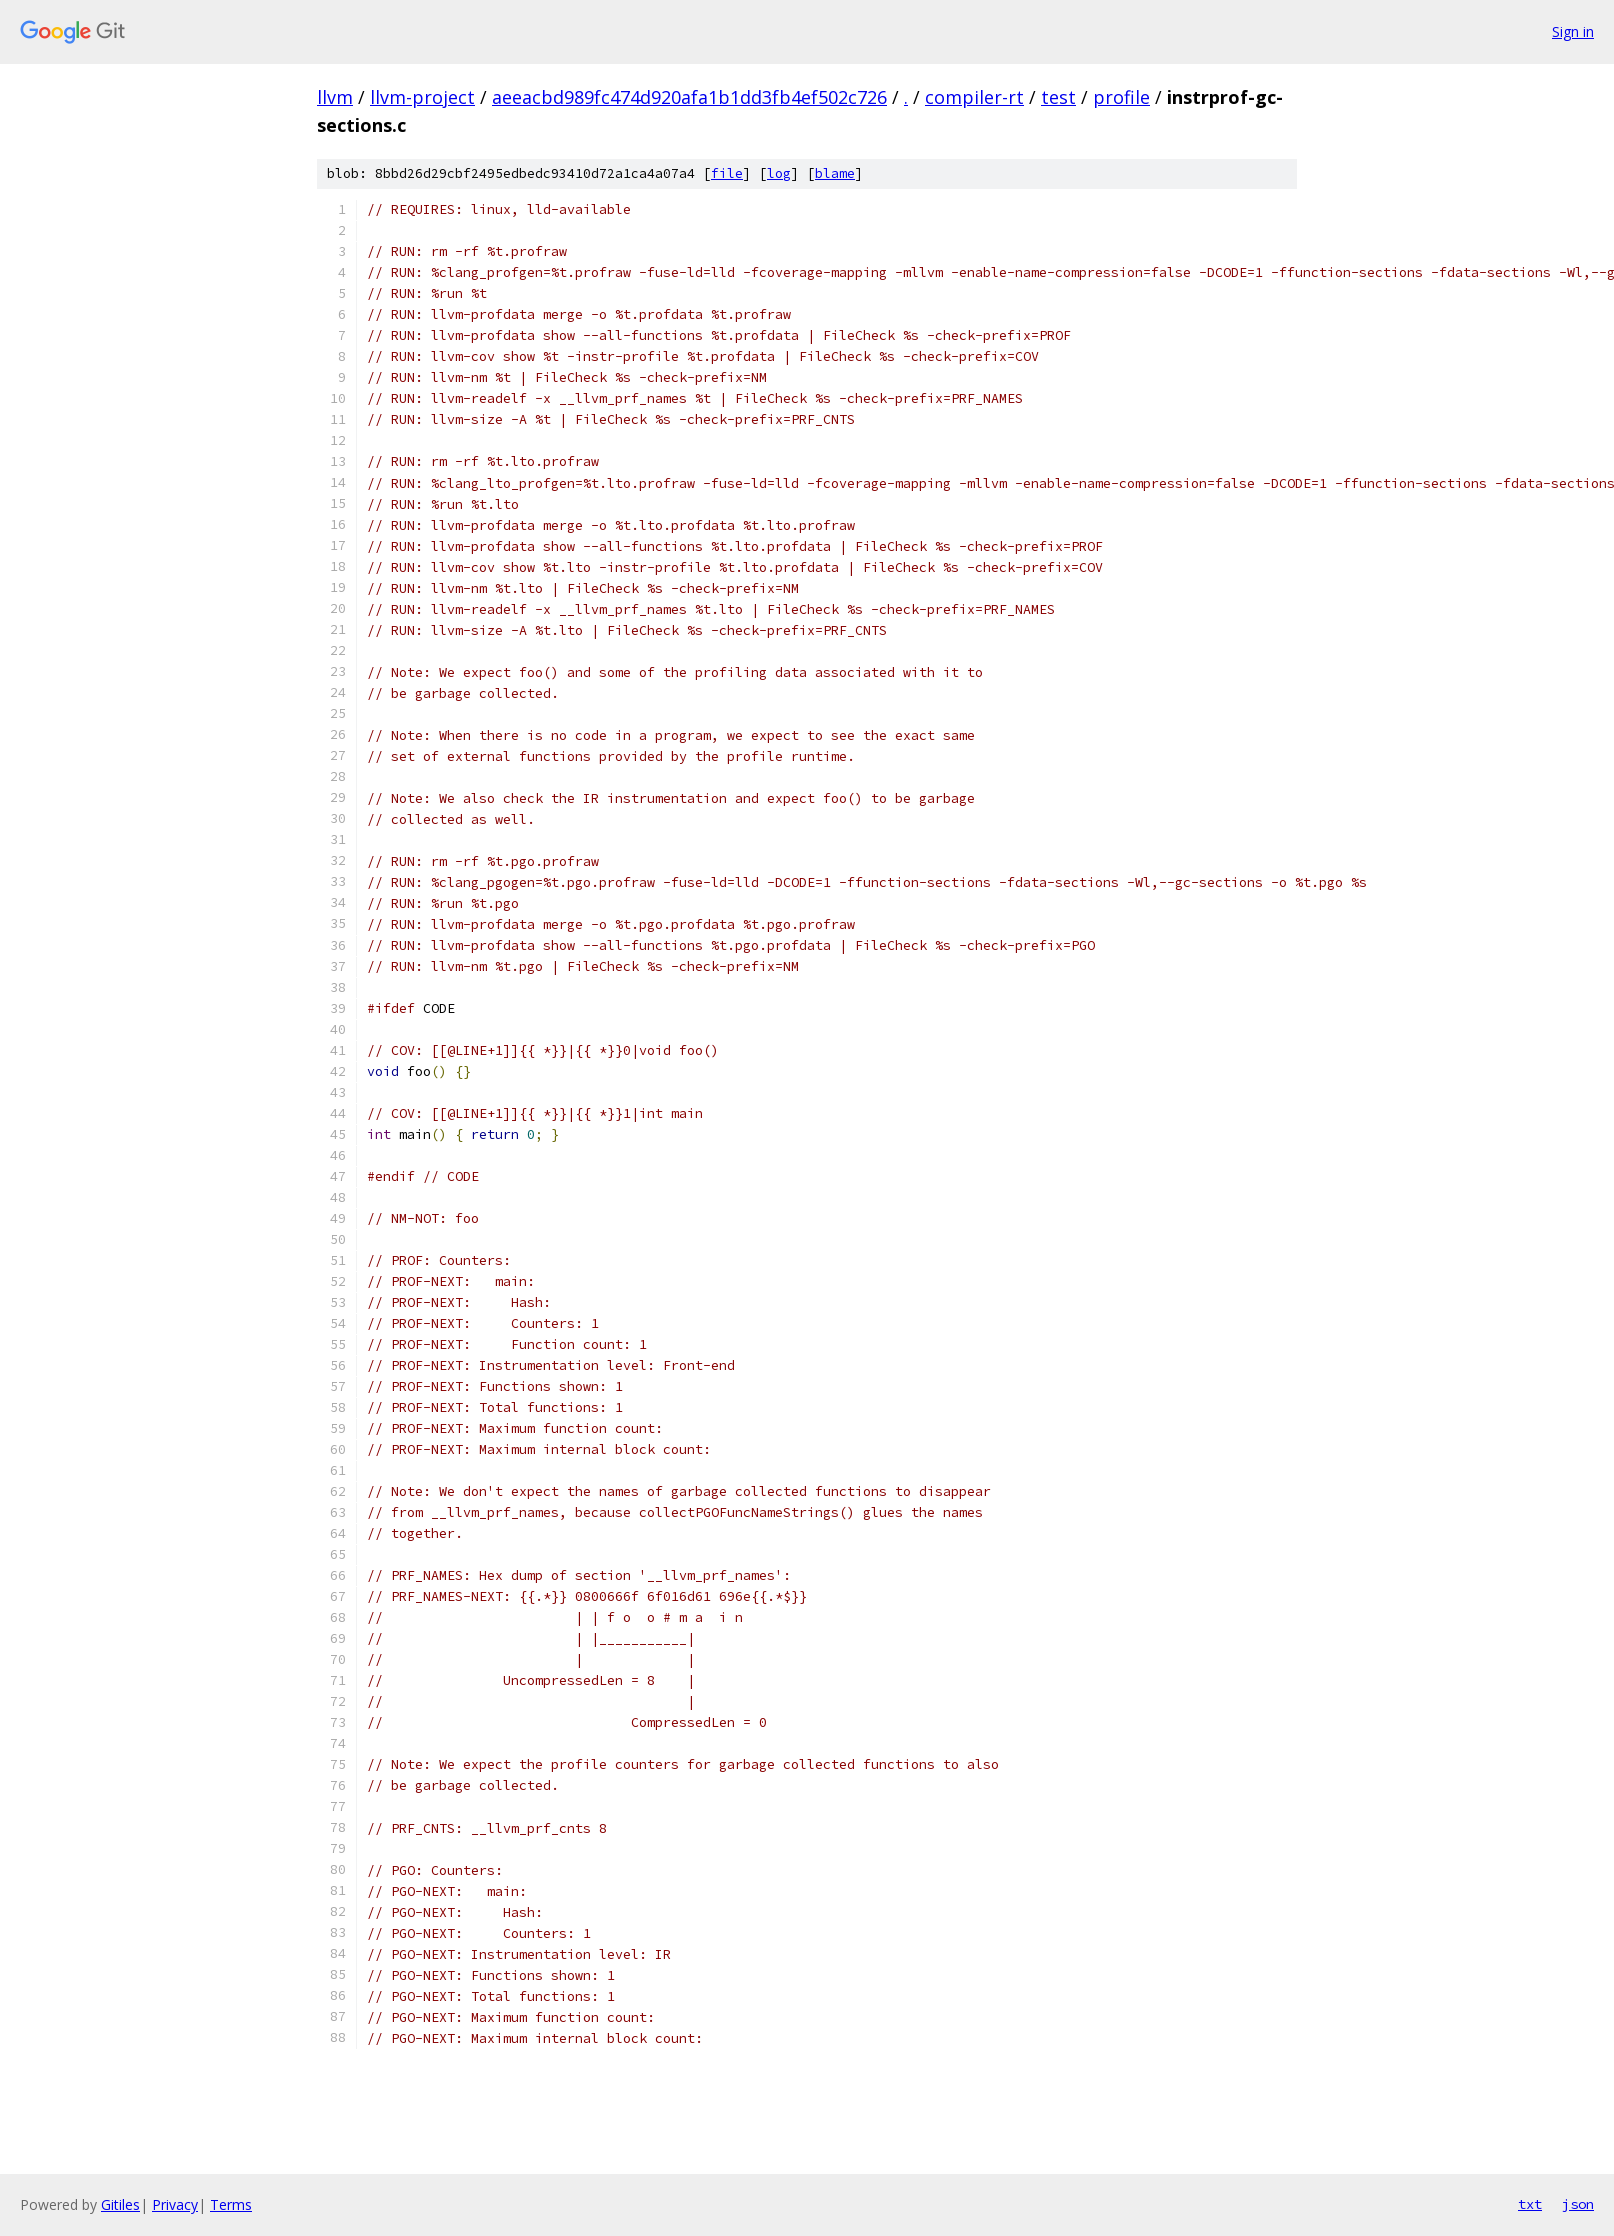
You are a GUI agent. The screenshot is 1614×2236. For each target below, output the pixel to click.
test (1058, 97)
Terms (231, 2204)
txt (1530, 2204)
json (1578, 2204)
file (727, 173)
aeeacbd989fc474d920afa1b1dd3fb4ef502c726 (689, 97)
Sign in (1573, 31)
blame (835, 173)
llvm (335, 97)
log (779, 173)
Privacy (175, 2204)
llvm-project (422, 97)
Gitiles (120, 2204)
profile (1121, 97)
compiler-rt (974, 97)
